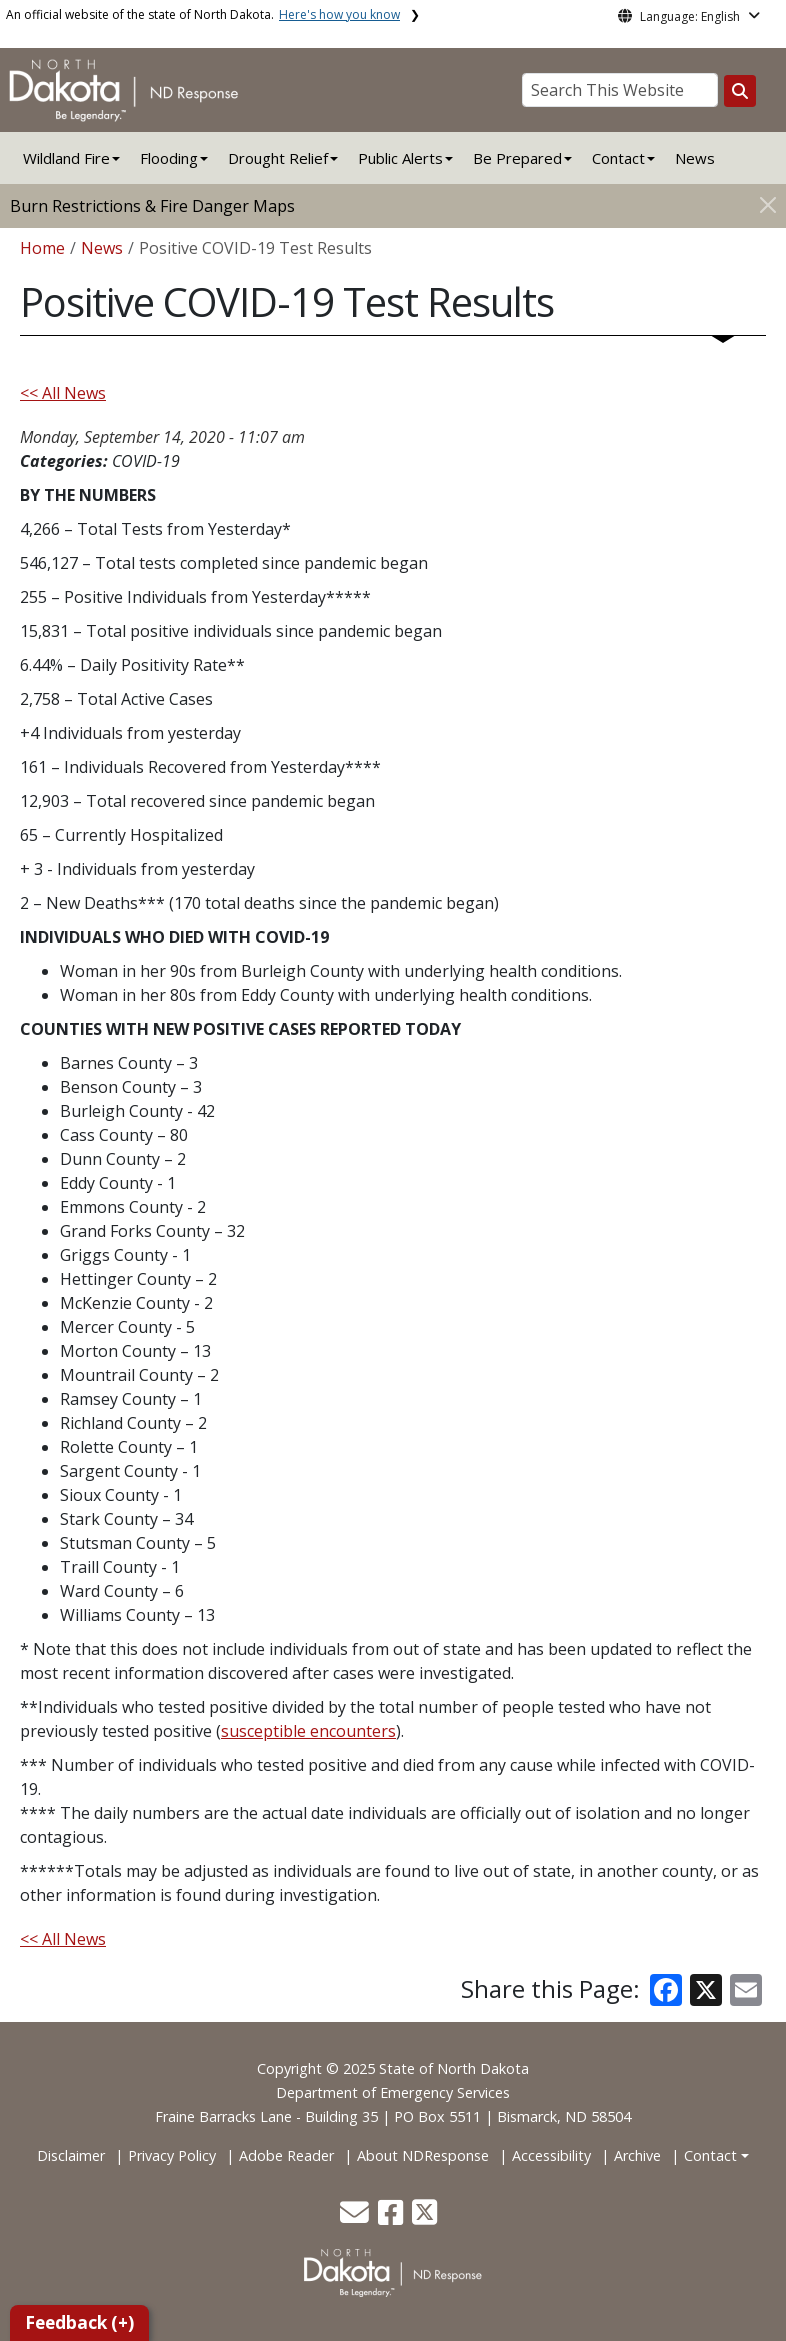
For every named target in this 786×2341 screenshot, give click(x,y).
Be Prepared (517, 158)
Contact (710, 2155)
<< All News (63, 393)
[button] (356, 2217)
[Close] (768, 204)
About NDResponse (423, 2155)
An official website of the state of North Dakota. (203, 14)
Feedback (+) (79, 2322)
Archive (637, 2155)
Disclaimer (71, 2155)
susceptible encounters (308, 1731)
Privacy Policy (172, 2155)
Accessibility (551, 2155)
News (695, 158)
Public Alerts (400, 158)
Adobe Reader (286, 2155)
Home (42, 248)
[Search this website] (740, 91)
